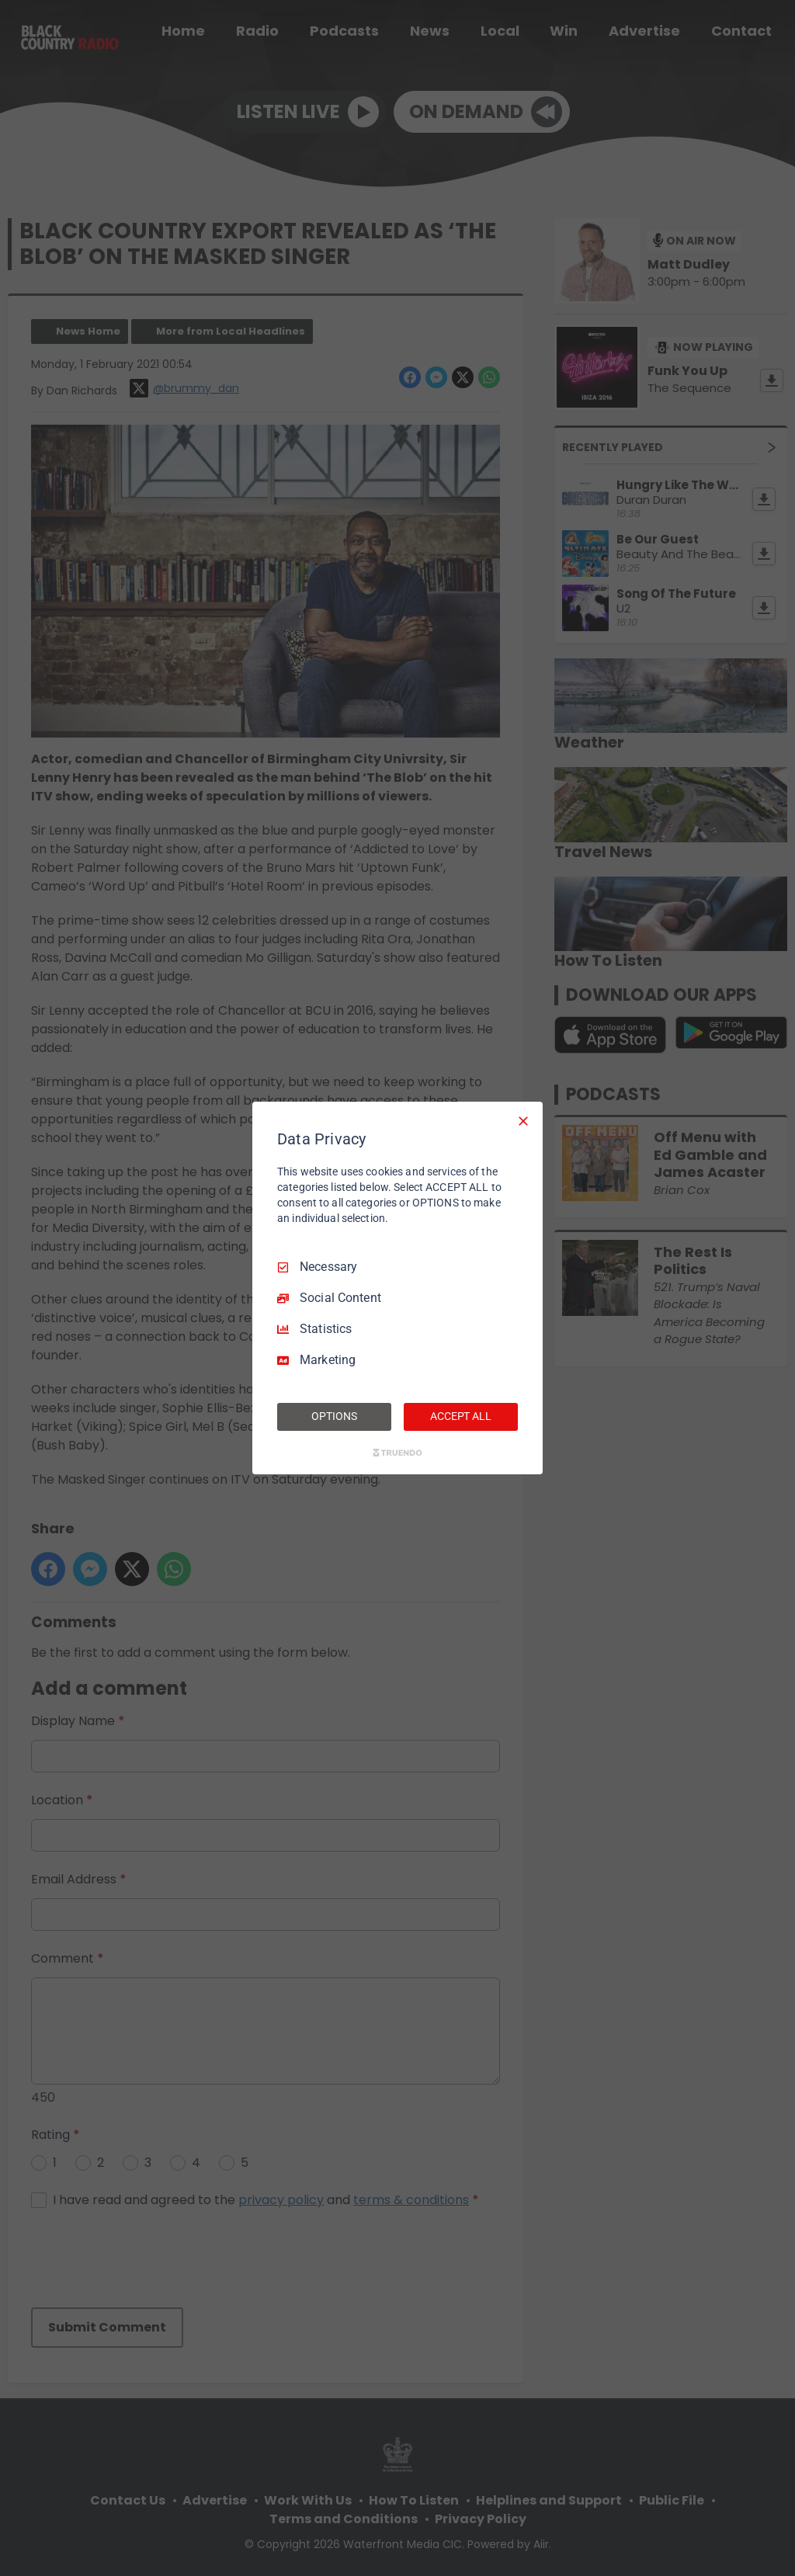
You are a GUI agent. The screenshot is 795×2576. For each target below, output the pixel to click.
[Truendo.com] (397, 1452)
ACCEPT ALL (460, 1416)
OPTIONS (333, 1416)
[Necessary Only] (523, 1121)
